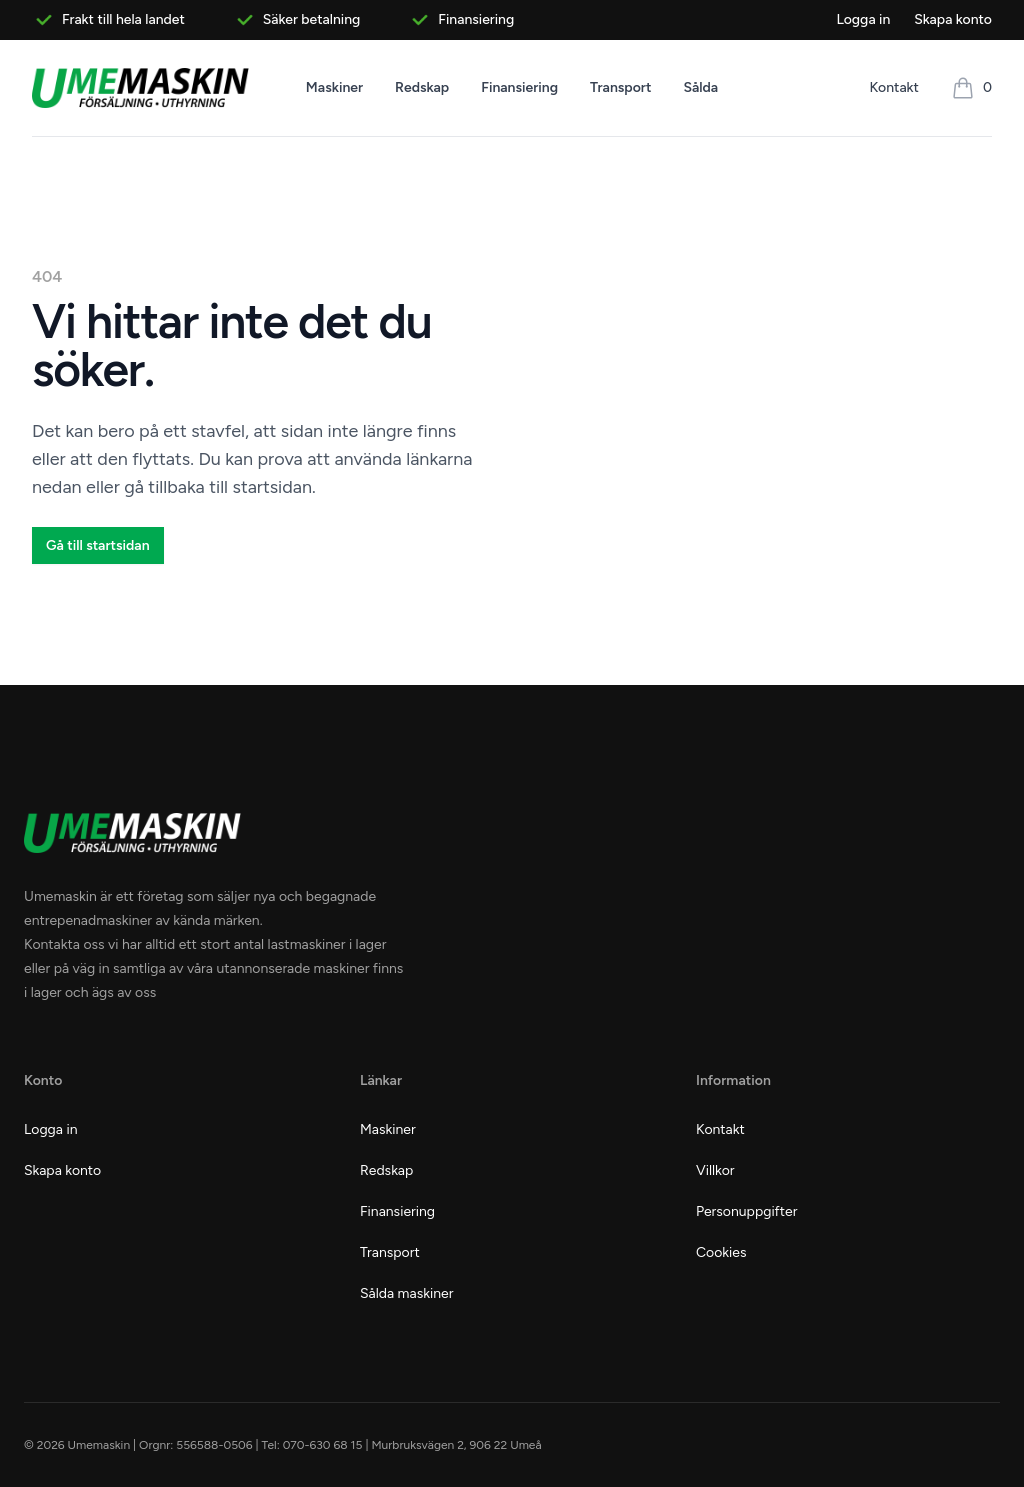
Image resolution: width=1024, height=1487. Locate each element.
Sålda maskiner (406, 1293)
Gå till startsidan (98, 545)
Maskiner (334, 87)
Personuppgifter (746, 1211)
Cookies (721, 1252)
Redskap (422, 87)
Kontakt (894, 87)
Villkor (715, 1170)
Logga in (863, 19)
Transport (620, 87)
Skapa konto (953, 19)
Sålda (700, 87)
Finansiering (519, 87)
